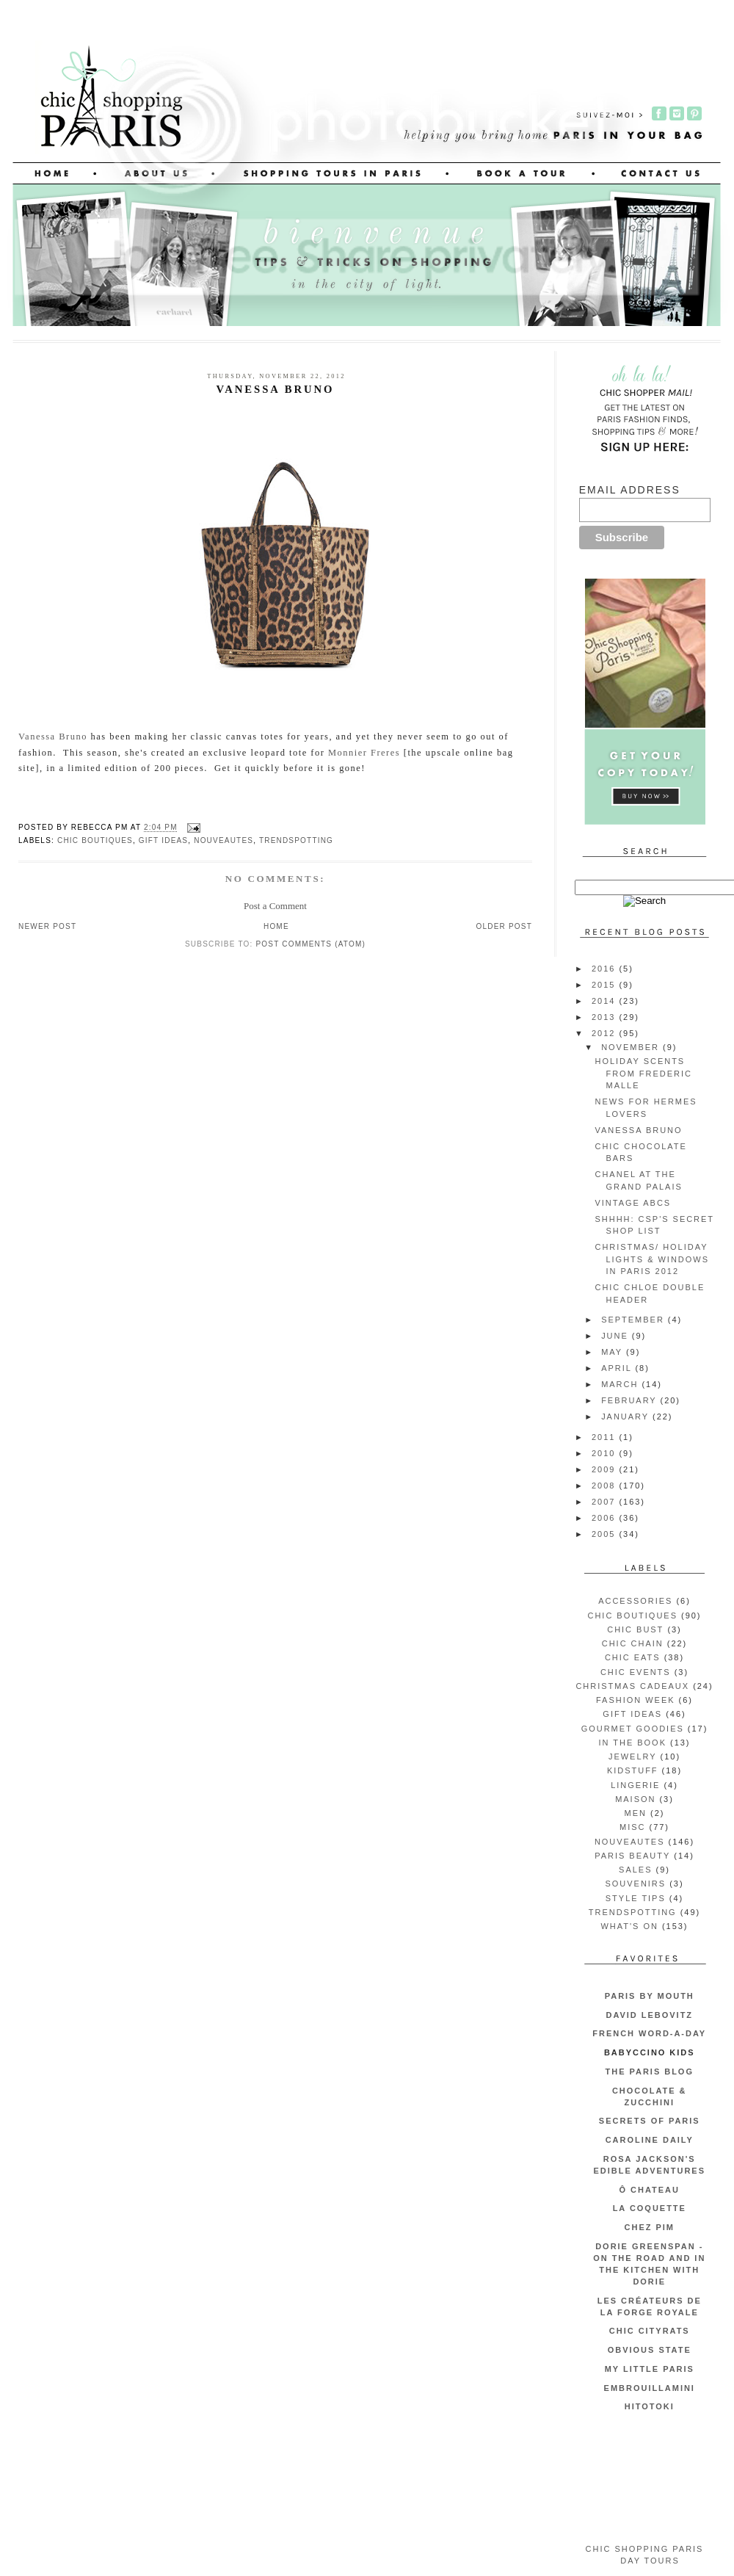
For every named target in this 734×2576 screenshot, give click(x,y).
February (630, 1400)
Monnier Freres (364, 753)
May (613, 1351)
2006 (605, 1517)
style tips (636, 1898)
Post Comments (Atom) (310, 944)
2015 (605, 984)
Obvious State (649, 2349)
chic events (635, 1672)
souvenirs (635, 1883)
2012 (605, 1033)
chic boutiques (95, 840)
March (621, 1384)
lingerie (635, 1785)
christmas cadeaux (632, 1686)
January (627, 1416)
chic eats (633, 1657)
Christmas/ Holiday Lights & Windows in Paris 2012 (651, 1259)
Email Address (629, 490)
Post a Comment (275, 905)
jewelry (632, 1756)
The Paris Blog (650, 2071)
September (634, 1319)
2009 (605, 1469)
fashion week (635, 1700)
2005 (605, 1534)
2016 (605, 968)
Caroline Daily (650, 2139)
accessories (635, 1600)
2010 (605, 1453)
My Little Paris (649, 2369)
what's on (629, 1926)
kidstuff (632, 1770)
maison (635, 1799)
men (636, 1813)
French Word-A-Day (649, 2033)
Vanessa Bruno (52, 736)
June (616, 1335)
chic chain (633, 1643)
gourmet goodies (632, 1728)
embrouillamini (649, 2388)
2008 (605, 1485)
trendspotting (296, 840)
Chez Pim (650, 2227)
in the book (632, 1742)
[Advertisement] (645, 2479)
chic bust (635, 1629)
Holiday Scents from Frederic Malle (643, 1073)
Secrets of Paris (649, 2120)
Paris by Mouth (649, 1995)
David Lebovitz (649, 2015)
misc (632, 1827)
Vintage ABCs (633, 1202)
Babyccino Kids (649, 2052)
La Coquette (649, 2208)
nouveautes (223, 840)
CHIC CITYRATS (649, 2330)
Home (276, 926)
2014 (605, 1000)
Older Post (504, 926)
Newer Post (47, 926)
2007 (605, 1501)
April (618, 1368)
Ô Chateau (649, 2189)
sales (635, 1869)
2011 (605, 1437)
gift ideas (163, 840)
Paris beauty (632, 1855)
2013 (605, 1017)
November (632, 1047)
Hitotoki (650, 2406)
